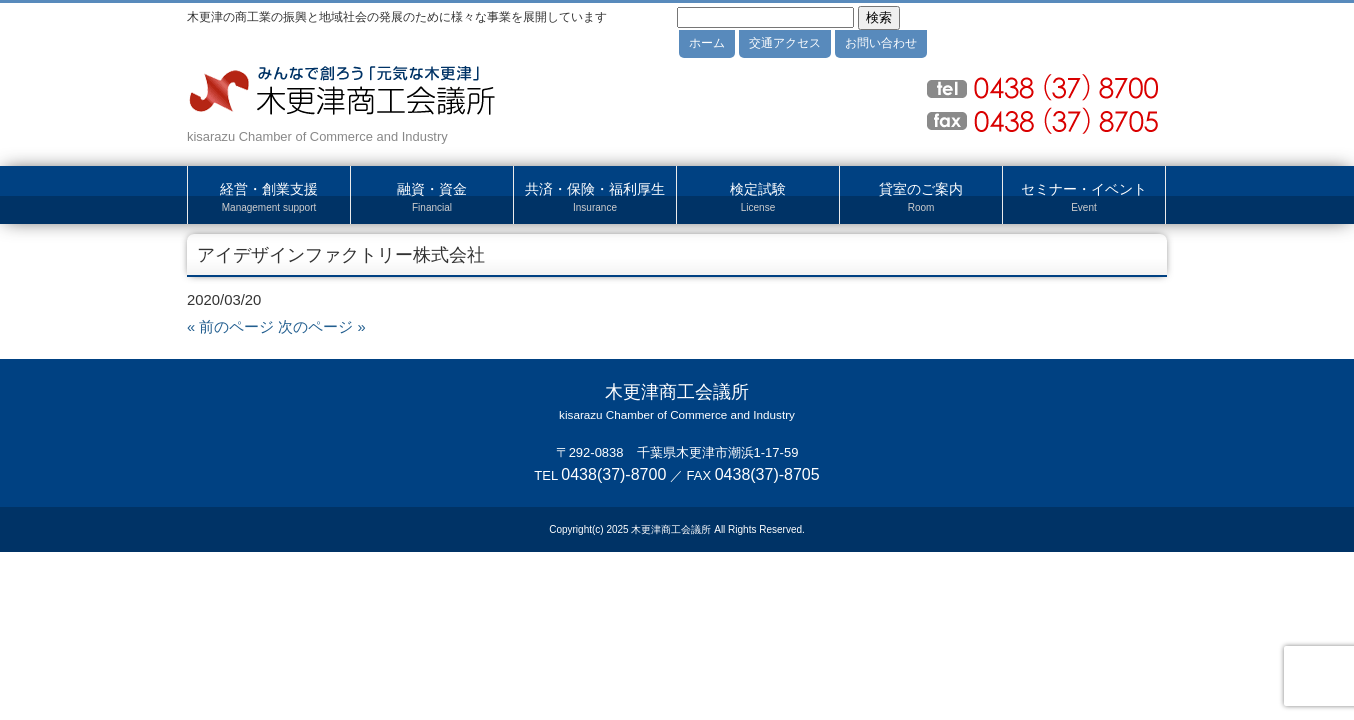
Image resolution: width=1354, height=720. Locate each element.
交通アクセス (785, 43)
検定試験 (758, 198)
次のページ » (321, 327)
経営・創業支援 (269, 198)
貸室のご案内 (921, 198)
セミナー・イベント (1084, 198)
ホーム (707, 43)
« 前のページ (230, 327)
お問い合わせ (881, 43)
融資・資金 (432, 198)
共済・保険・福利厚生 (595, 198)
